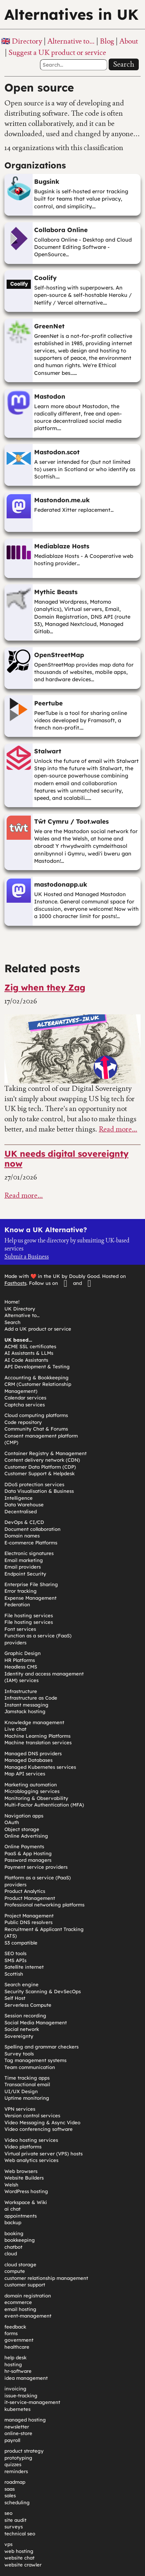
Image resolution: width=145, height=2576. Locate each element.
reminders (16, 2471)
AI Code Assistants (26, 1360)
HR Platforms (19, 1660)
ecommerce (18, 2302)
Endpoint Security (25, 1574)
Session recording (25, 2015)
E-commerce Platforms (30, 1543)
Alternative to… (71, 41)
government (18, 2340)
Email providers (22, 1567)
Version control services (32, 2115)
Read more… (118, 1129)
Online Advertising (26, 1836)
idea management (26, 2378)
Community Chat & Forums (36, 1429)
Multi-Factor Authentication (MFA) (44, 1805)
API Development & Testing (37, 1366)
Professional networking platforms (44, 1905)
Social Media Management (35, 2022)
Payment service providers (36, 1867)
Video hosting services (31, 2140)
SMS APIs (15, 1960)
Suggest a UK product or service (57, 52)
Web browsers (20, 2171)
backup (12, 2222)
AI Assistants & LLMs (28, 1353)
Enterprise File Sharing (31, 1584)
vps (8, 2544)
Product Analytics (24, 1891)
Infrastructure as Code (30, 1698)
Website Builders (24, 2178)
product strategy (24, 2451)
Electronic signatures (29, 1553)
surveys (13, 2527)
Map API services (24, 1774)
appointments (20, 2216)
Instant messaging (26, 1705)
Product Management (29, 1898)
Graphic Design (22, 1653)
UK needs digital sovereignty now (66, 1158)
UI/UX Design (21, 2091)
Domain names (22, 1536)
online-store (18, 2433)
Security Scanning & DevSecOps (42, 1991)
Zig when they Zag (44, 987)
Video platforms (22, 2147)
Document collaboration (32, 1529)
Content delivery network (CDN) (42, 1460)
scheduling (17, 2502)
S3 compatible (20, 1943)
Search (123, 64)
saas (9, 2489)
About (128, 41)
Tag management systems (35, 2060)
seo (8, 2513)
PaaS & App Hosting (28, 1853)
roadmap (14, 2482)
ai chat (12, 2209)
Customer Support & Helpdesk (39, 1473)
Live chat (15, 1729)
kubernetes (17, 2409)
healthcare (16, 2347)
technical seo (19, 2533)
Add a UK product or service (37, 1329)
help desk (15, 2357)
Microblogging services (31, 1791)
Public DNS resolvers (28, 1922)
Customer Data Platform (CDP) (40, 1467)
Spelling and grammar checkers (41, 2047)
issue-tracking (20, 2395)
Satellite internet (24, 1967)
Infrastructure (20, 1691)
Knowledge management (34, 1722)
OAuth (11, 1822)
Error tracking (20, 1591)
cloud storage (20, 2264)
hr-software (18, 2371)
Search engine (21, 1984)
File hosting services (28, 1615)
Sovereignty (18, 2036)
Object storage (21, 1829)
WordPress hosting (26, 2191)
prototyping (18, 2458)
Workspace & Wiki (25, 2202)
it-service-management (32, 2402)
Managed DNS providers (33, 1753)
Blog (107, 41)
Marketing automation (30, 1784)
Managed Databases (28, 1760)
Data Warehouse (24, 1504)
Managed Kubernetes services (40, 1767)
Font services (20, 1629)
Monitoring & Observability (36, 1798)
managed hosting (25, 2420)
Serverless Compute (27, 2005)
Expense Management (30, 1598)
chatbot (13, 2247)
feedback (15, 2327)
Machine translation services (38, 1742)
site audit (15, 2520)
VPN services (19, 2109)
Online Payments (24, 1846)
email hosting (20, 2309)
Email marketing (23, 1560)
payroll (12, 2440)
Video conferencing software (38, 2129)
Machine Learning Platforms (37, 1736)
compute (14, 2271)
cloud (10, 2253)
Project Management (29, 1916)
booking (13, 2233)
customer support (24, 2285)
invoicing (15, 2389)
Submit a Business (26, 1256)
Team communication (29, 2067)
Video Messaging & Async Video (42, 2122)
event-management (27, 2316)
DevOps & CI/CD (24, 1522)
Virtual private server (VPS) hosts (43, 2153)
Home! (11, 1302)
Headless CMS (20, 1667)
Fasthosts (15, 1283)
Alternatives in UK (71, 14)
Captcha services (24, 1405)
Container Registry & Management (45, 1453)
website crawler (22, 2565)
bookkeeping (19, 2240)
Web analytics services (31, 2160)
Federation (17, 1604)
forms (11, 2333)
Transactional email (27, 2084)
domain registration (27, 2296)
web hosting (18, 2551)
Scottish (13, 1974)
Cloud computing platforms (36, 1415)
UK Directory (19, 1309)
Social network (21, 2029)
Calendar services (25, 1398)
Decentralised (20, 1511)
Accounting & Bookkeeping (36, 1377)
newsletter (16, 2427)
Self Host (14, 1998)
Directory (27, 41)
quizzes (12, 2464)
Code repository (23, 1422)
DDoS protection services (34, 1484)
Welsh (11, 2185)
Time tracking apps (27, 2078)
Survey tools (19, 2054)
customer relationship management (46, 2278)
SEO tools (15, 1953)
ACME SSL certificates (30, 1346)
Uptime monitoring (26, 2098)
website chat (19, 2558)
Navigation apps (23, 1816)
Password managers (27, 1860)
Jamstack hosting (25, 1711)
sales (10, 2495)
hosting (13, 2364)
